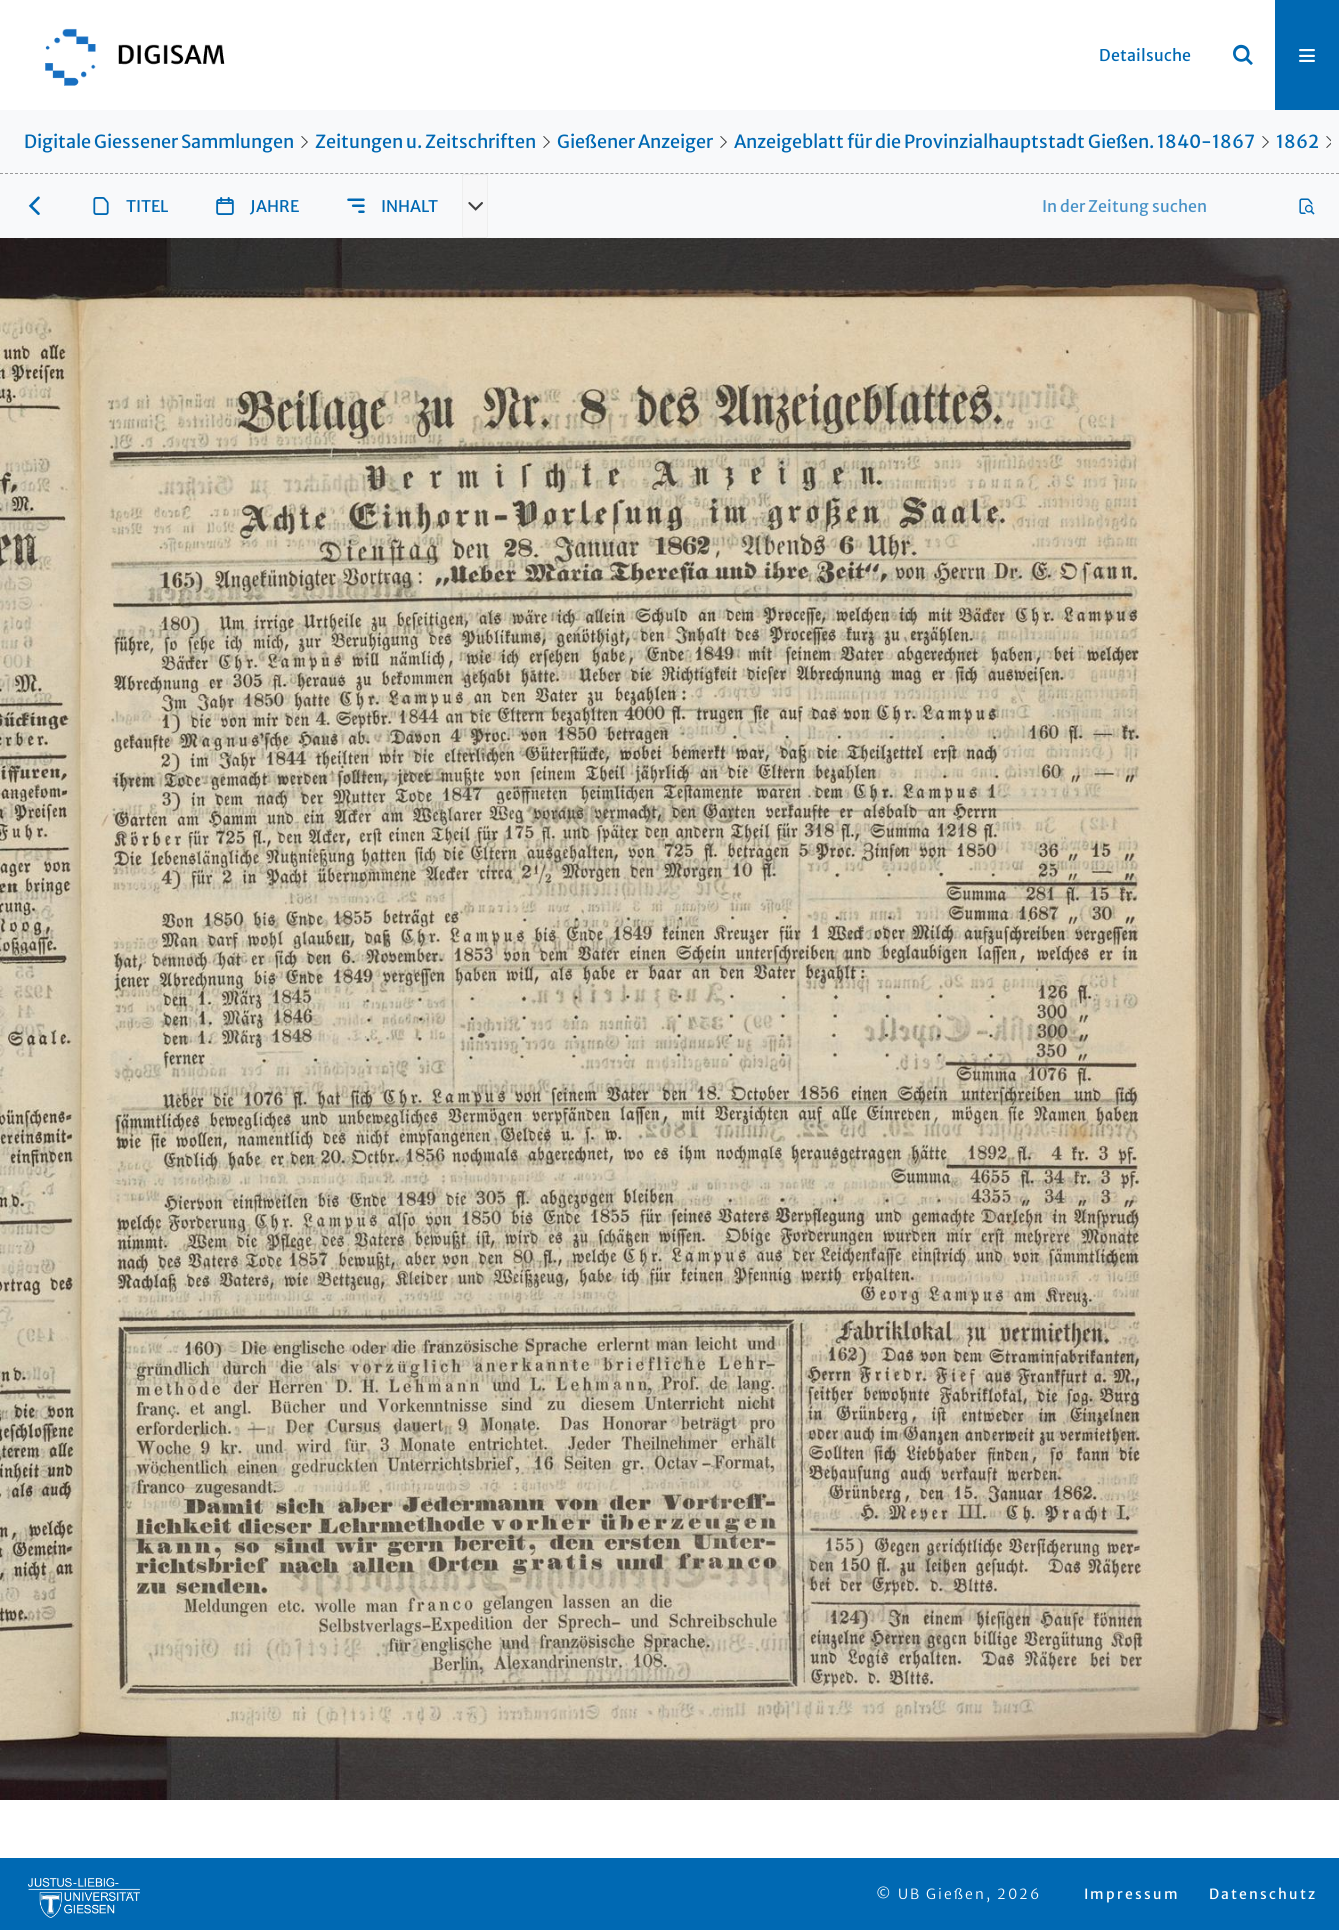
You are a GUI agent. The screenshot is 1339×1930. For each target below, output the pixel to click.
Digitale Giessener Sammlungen (159, 141)
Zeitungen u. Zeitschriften (425, 141)
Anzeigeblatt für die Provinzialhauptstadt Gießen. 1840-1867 (994, 141)
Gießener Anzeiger (635, 141)
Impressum (1132, 1894)
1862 (1297, 141)
